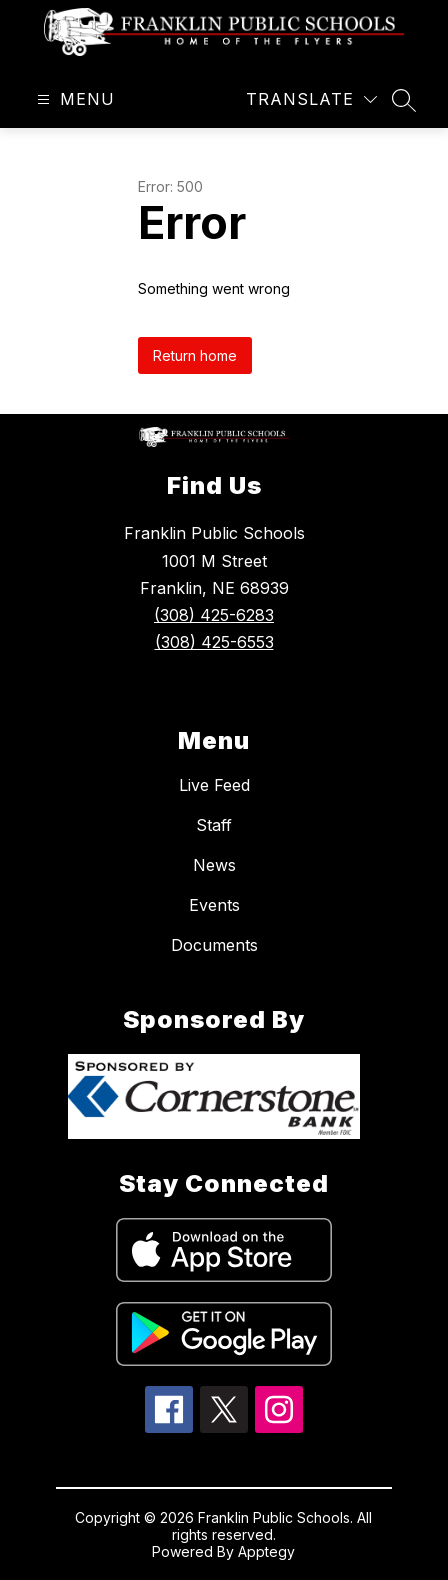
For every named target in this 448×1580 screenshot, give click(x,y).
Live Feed (214, 785)
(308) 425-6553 (214, 642)
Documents (214, 945)
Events (214, 905)
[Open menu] (73, 99)
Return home (195, 355)
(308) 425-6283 (214, 615)
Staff (214, 825)
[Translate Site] (311, 99)
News (214, 865)
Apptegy (266, 1551)
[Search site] (404, 100)
